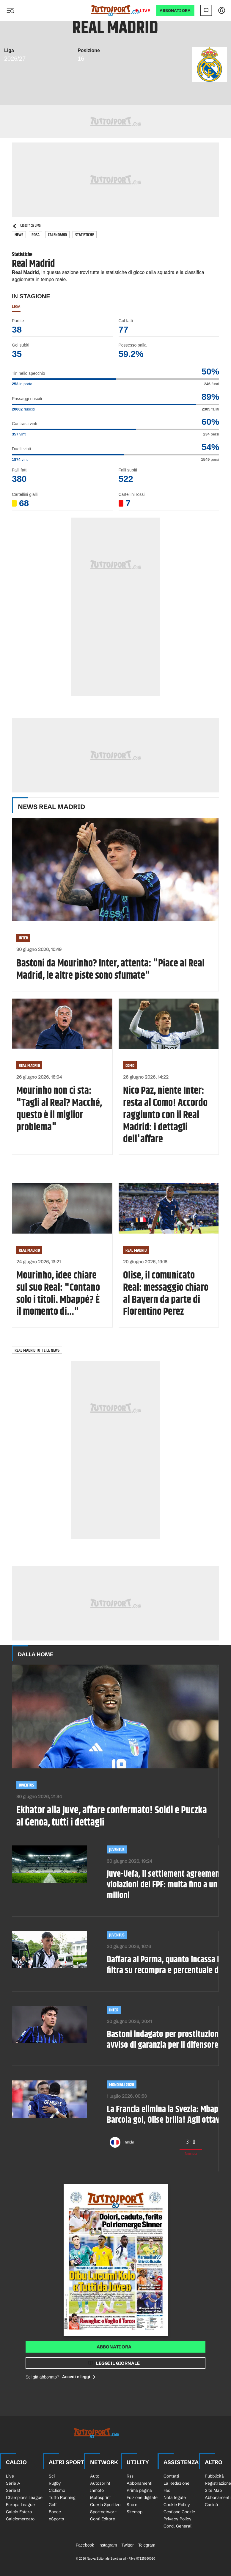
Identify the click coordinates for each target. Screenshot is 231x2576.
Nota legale (175, 2497)
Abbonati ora (114, 2347)
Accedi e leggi (79, 2377)
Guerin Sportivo (105, 2504)
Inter (23, 938)
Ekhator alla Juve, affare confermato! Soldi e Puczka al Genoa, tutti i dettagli (111, 1816)
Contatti (171, 2476)
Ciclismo (57, 2490)
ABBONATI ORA (175, 10)
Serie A (13, 2483)
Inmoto (97, 2490)
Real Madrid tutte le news (37, 1350)
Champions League (24, 2497)
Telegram (146, 2545)
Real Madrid (29, 1065)
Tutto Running (62, 2497)
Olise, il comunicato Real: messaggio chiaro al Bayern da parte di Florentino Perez (165, 1294)
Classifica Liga (26, 225)
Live (145, 10)
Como (129, 1065)
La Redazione (176, 2483)
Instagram (107, 2545)
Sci (52, 2476)
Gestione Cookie (179, 2511)
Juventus (26, 1785)
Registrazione (218, 2483)
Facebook (85, 2545)
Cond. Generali (178, 2526)
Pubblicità (214, 2476)
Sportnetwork (103, 2511)
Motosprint (100, 2497)
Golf (53, 2504)
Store (132, 2504)
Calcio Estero (19, 2511)
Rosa (36, 234)
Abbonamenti (139, 2483)
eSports (56, 2519)
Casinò (211, 2504)
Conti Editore (102, 2519)
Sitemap (134, 2511)
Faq (167, 2490)
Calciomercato (20, 2519)
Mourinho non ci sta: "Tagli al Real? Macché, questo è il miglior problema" (59, 1109)
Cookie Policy (177, 2504)
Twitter (127, 2545)
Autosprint (100, 2483)
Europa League (20, 2504)
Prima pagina (139, 2490)
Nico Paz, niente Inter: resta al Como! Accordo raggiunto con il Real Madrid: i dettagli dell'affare (165, 1115)
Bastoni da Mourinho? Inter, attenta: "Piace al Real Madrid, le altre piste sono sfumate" (110, 970)
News (19, 234)
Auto (94, 2476)
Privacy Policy (177, 2519)
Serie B (13, 2490)
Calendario (57, 234)
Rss (130, 2476)
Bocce (55, 2511)
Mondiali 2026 (121, 2084)
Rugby (55, 2483)
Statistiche (84, 234)
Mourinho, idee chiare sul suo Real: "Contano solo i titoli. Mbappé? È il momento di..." (58, 1294)
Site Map (213, 2490)
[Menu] (10, 10)
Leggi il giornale (118, 2363)
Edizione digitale (142, 2497)
